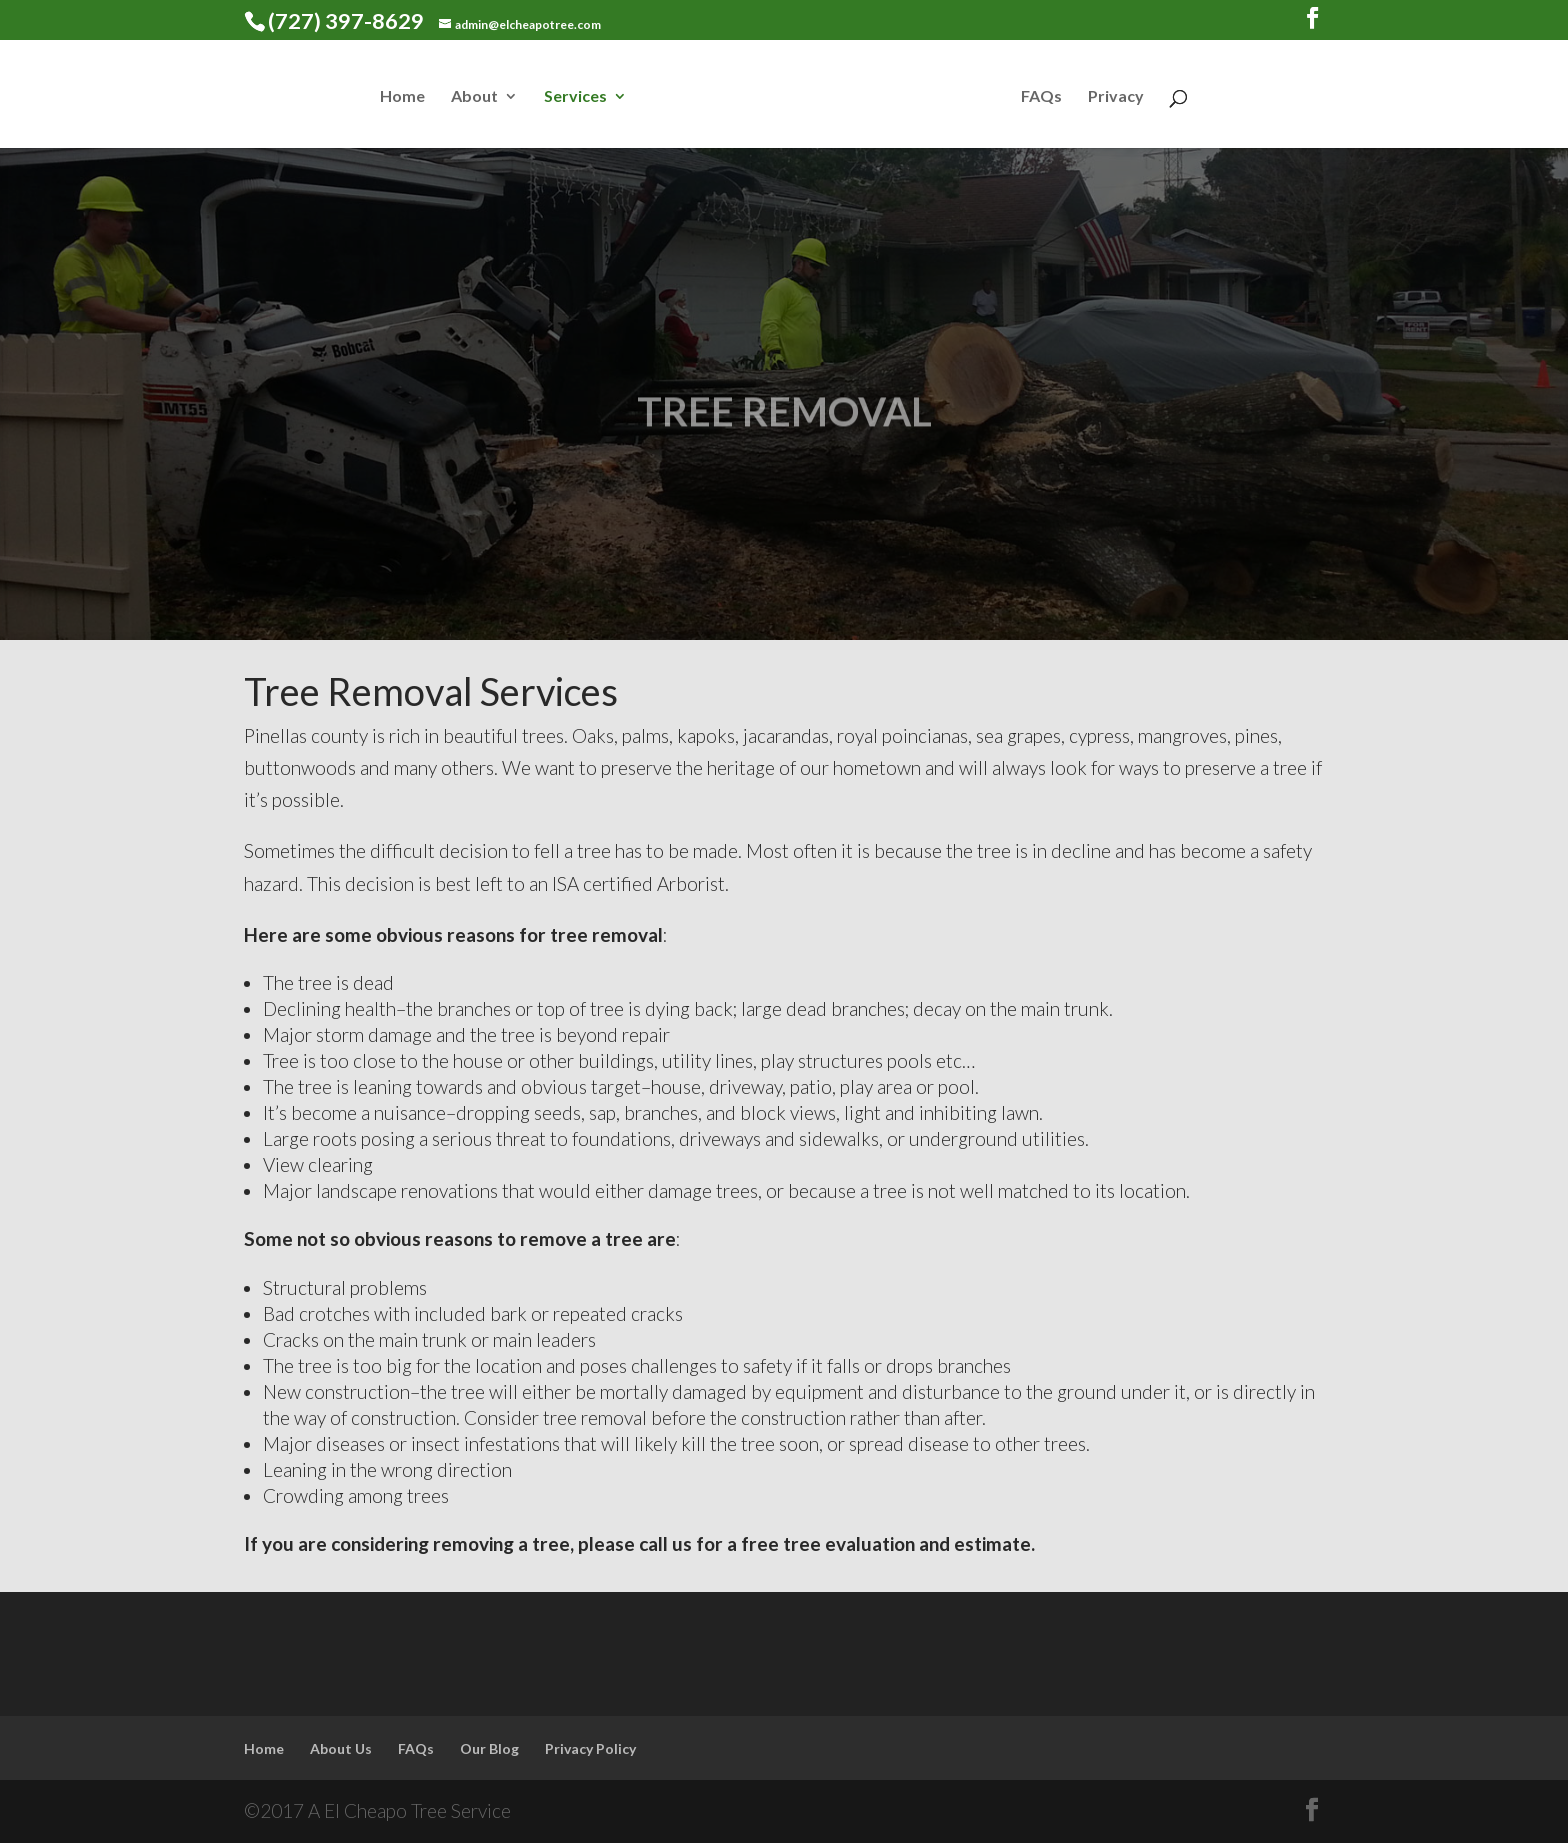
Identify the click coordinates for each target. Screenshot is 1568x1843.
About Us (341, 1748)
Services (575, 97)
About (474, 97)
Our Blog (489, 1748)
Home (402, 97)
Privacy (1116, 97)
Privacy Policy (590, 1748)
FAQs (1041, 97)
